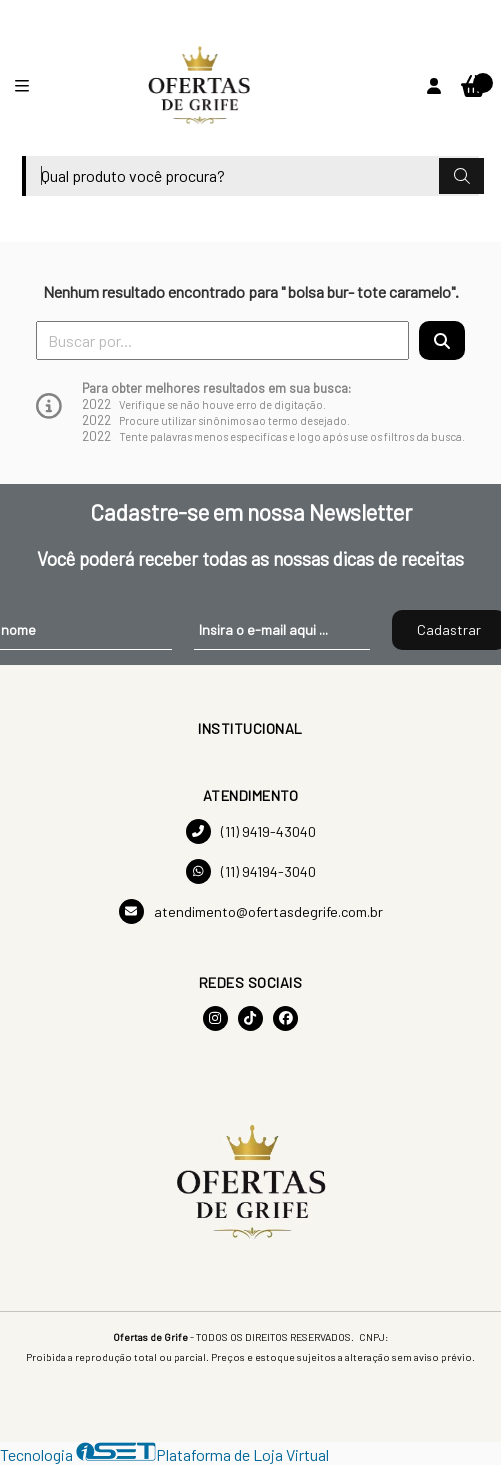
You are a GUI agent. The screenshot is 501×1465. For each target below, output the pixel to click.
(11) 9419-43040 (251, 831)
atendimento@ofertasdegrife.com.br (251, 911)
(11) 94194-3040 (251, 871)
